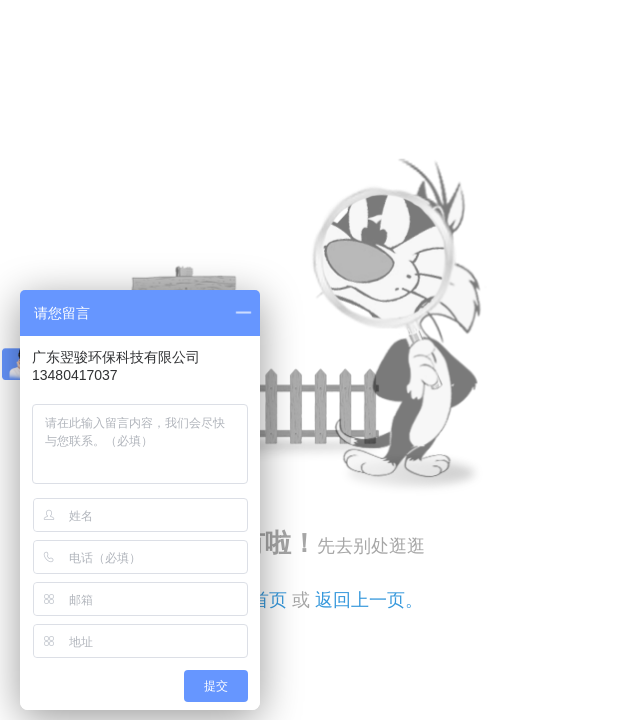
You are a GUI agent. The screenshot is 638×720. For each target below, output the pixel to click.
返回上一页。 (369, 600)
